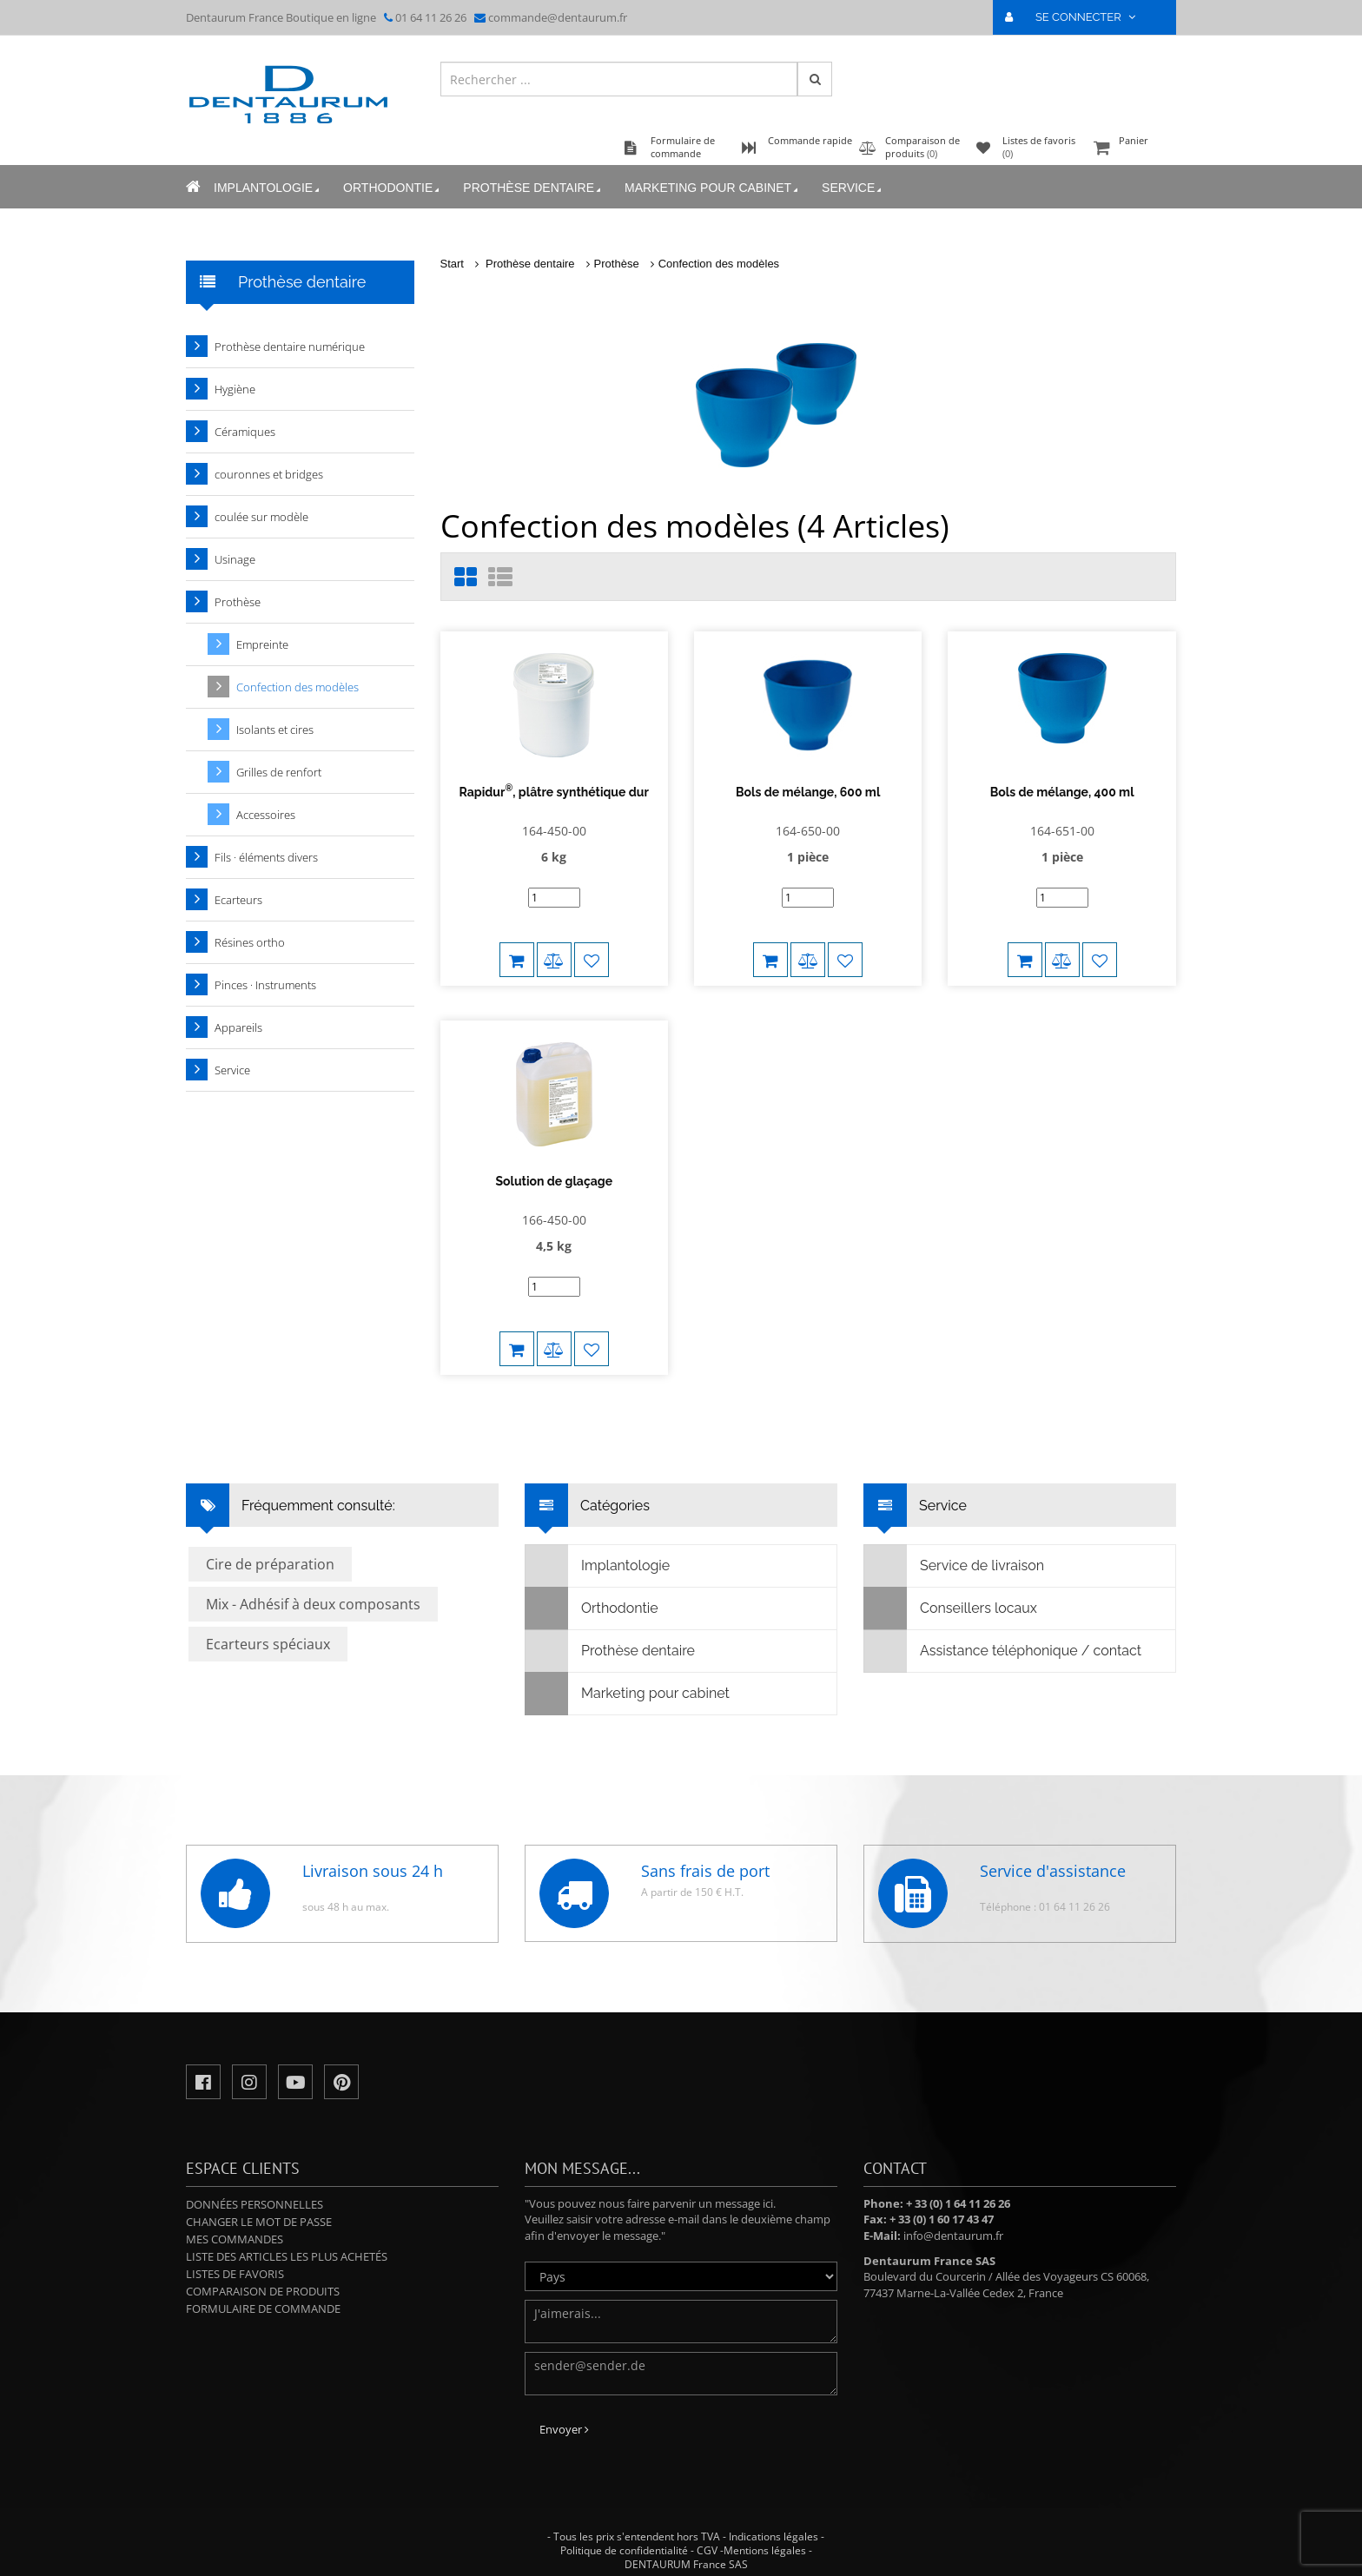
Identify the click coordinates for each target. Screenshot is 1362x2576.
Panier (1133, 149)
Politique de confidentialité (624, 2550)
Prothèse (616, 263)
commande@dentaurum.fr (557, 17)
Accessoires (265, 814)
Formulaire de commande (263, 2308)
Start (452, 263)
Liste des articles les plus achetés (286, 2256)
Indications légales (773, 2536)
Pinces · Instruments (265, 985)
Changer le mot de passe (259, 2221)
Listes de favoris (235, 2274)
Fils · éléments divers (266, 857)
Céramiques (245, 431)
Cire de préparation (270, 1564)
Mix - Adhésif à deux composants (313, 1604)
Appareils (238, 1027)
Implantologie (268, 188)
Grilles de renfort (278, 772)
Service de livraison (954, 1566)
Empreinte (262, 644)
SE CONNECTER (1077, 16)
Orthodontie (392, 188)
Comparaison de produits (263, 2291)
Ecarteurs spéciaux (268, 1644)
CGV (707, 2550)
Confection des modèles (718, 263)
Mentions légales (765, 2550)
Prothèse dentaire (533, 188)
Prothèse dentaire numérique (290, 346)
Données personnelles (254, 2204)
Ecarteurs (238, 900)
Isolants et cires (275, 729)
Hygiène (235, 389)
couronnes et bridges (269, 474)
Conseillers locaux (950, 1608)
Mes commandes (234, 2239)
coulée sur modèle (261, 517)
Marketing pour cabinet (713, 188)
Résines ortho (250, 942)
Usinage (235, 559)
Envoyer (564, 2429)
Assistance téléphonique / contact (1002, 1651)
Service (853, 188)
